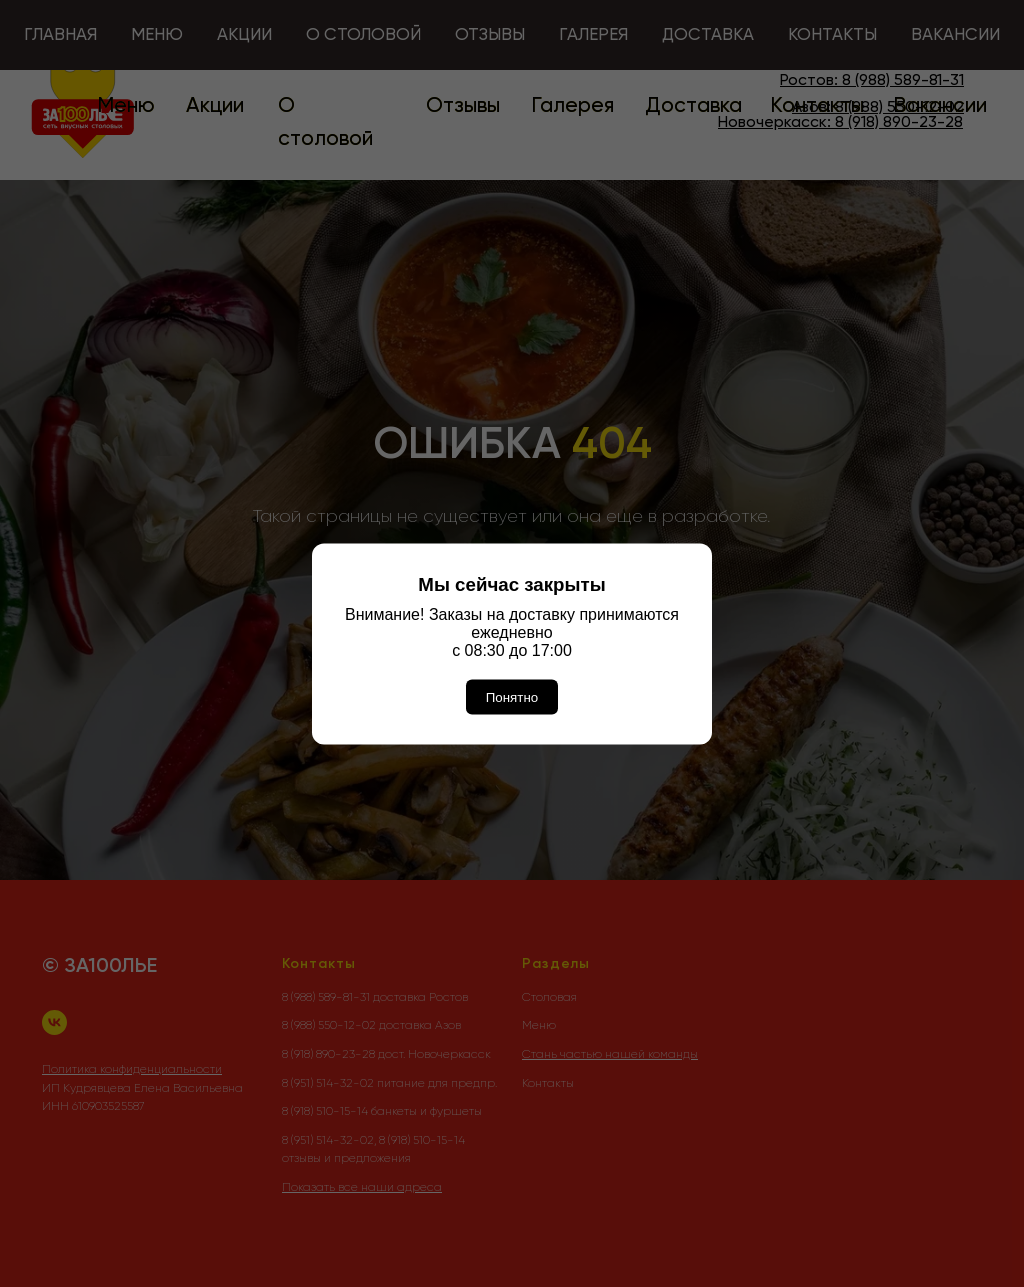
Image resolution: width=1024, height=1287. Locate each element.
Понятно (512, 696)
